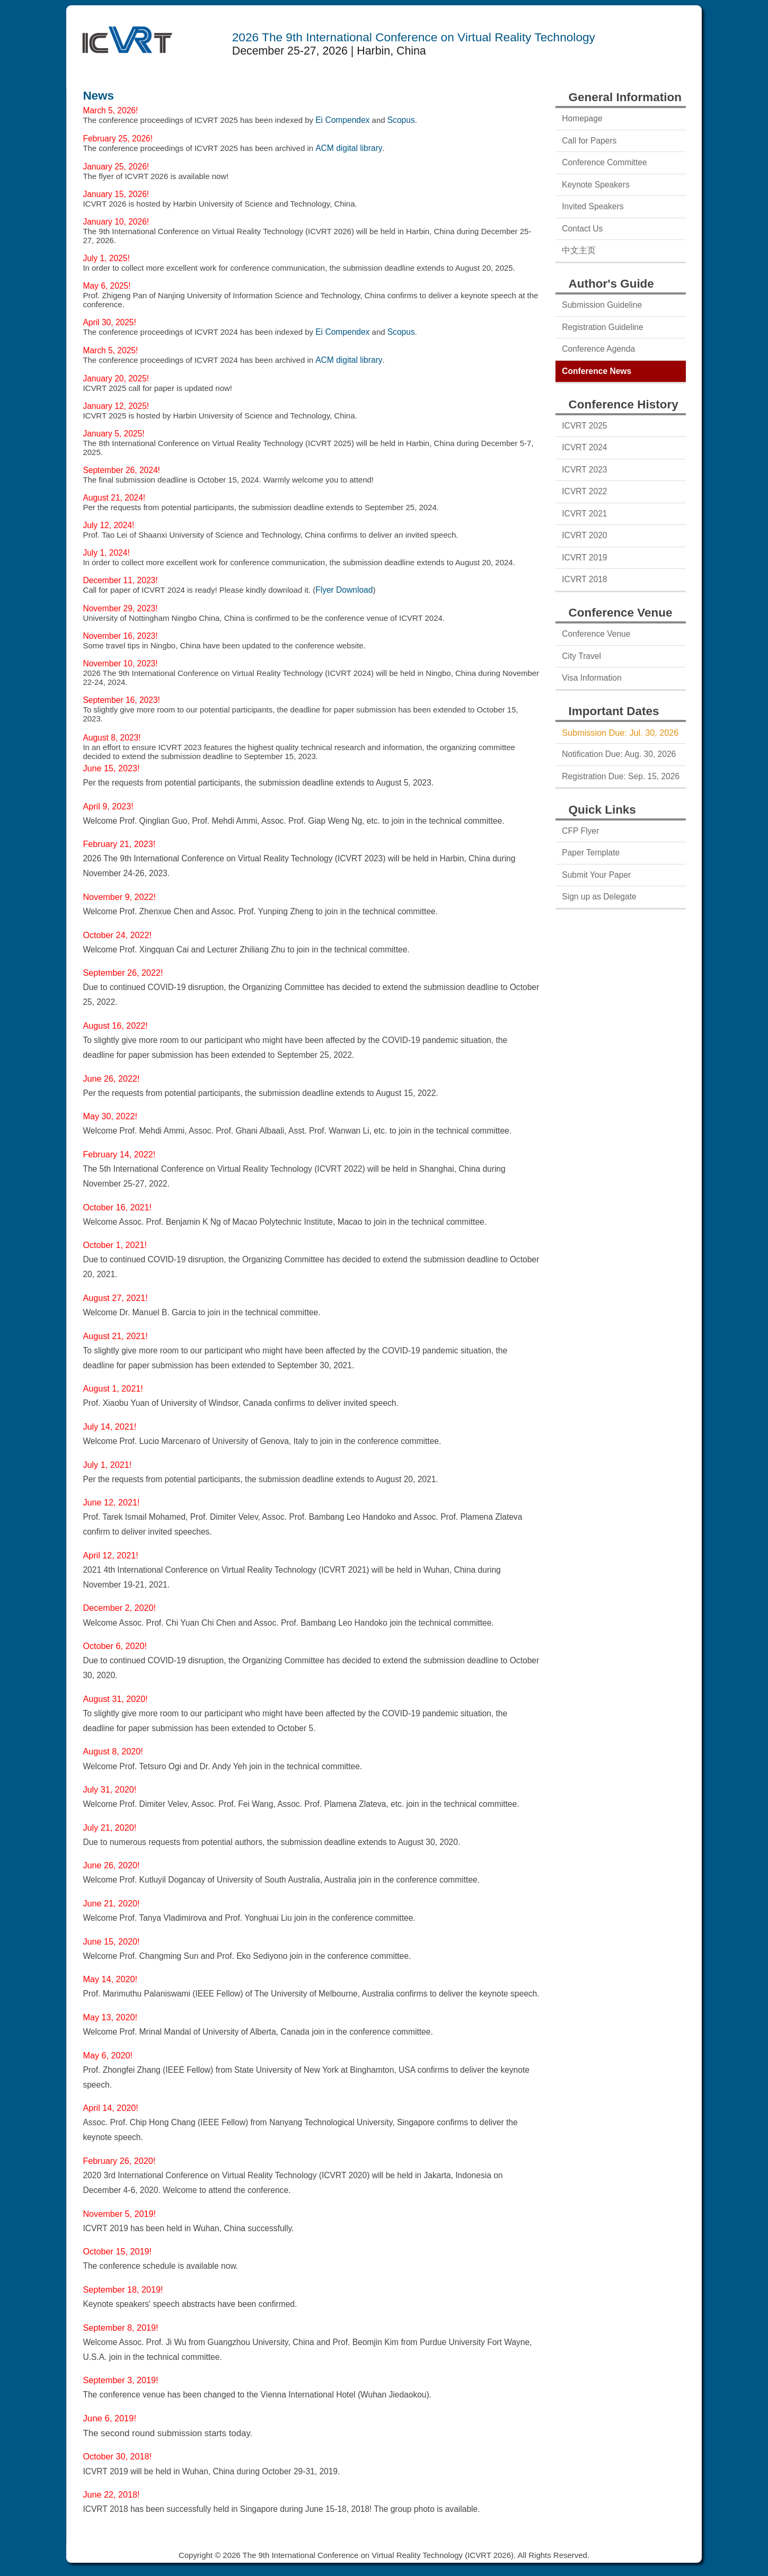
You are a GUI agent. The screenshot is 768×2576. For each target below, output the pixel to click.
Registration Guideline (602, 327)
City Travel (581, 656)
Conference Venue (596, 633)
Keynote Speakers (595, 184)
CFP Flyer (580, 830)
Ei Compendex (342, 119)
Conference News (596, 371)
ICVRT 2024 (584, 447)
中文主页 (579, 250)
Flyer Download (344, 589)
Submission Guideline (602, 304)
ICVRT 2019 (584, 557)
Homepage (582, 118)
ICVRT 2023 (584, 469)
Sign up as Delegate (599, 896)
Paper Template (591, 852)
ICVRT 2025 (584, 425)
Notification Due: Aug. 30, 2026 (619, 754)
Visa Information (591, 677)
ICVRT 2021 (584, 513)
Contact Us (582, 228)
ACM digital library (348, 148)
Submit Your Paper (596, 874)
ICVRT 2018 (584, 579)
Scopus (401, 119)
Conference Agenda (598, 348)
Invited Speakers (592, 206)
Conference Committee (604, 162)
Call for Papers (589, 140)
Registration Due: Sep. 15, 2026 (620, 776)
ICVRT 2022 (584, 491)
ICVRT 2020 (584, 535)
